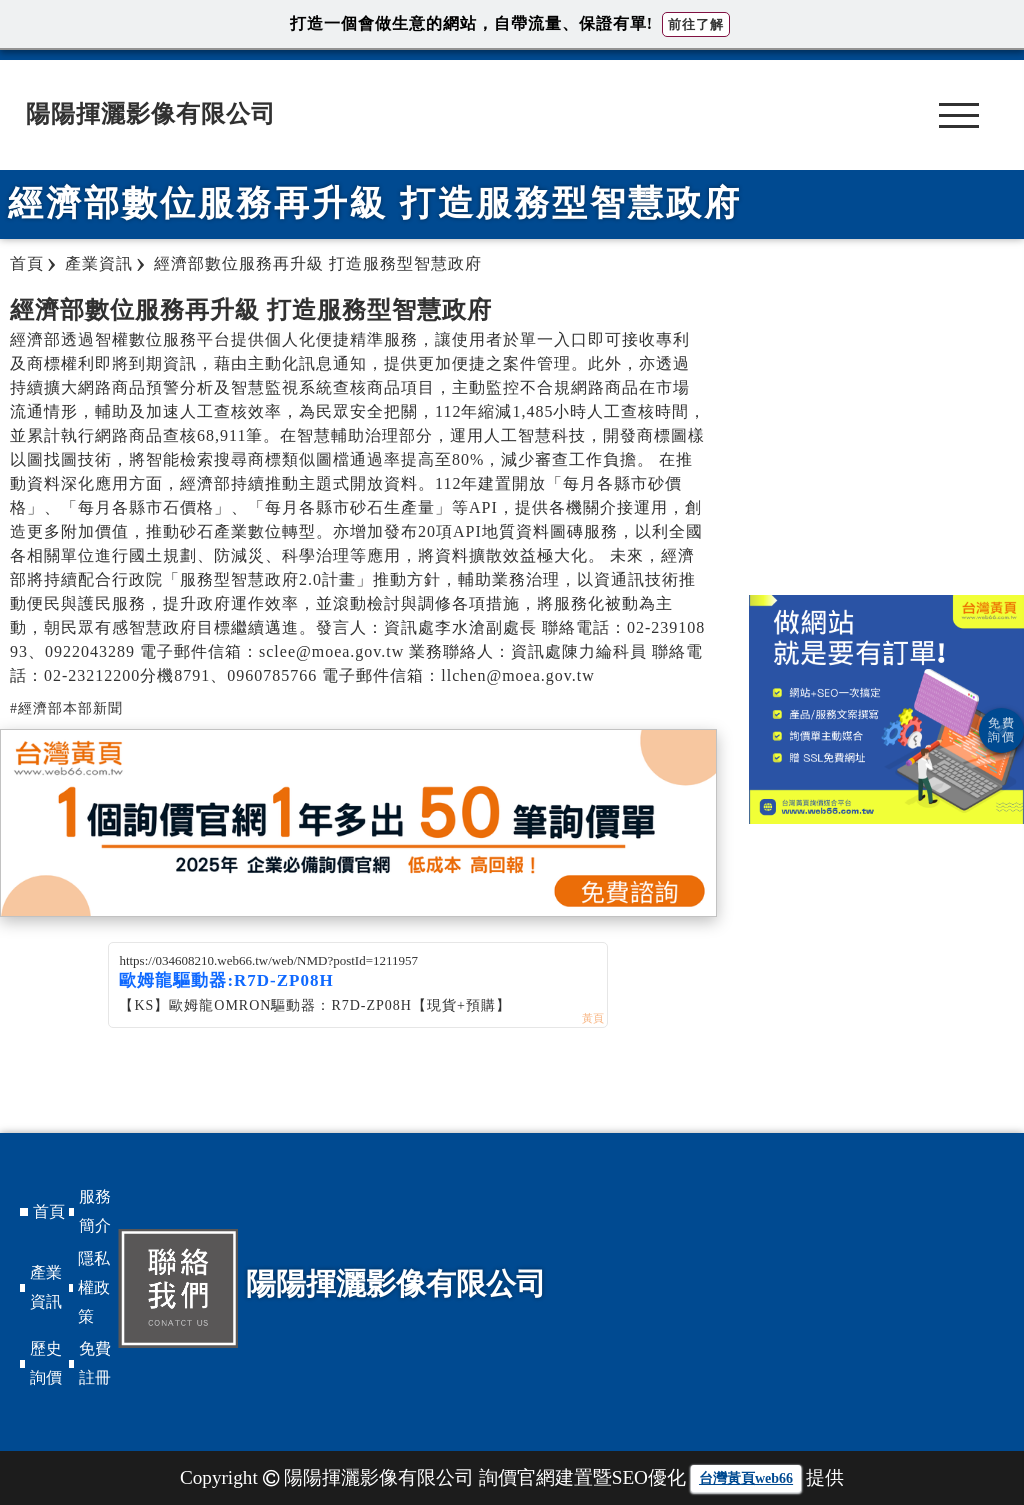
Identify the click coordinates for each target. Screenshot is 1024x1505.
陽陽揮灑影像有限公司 (151, 114)
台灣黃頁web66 (746, 1478)
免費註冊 (95, 1363)
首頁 (49, 1211)
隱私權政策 (94, 1287)
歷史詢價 (46, 1363)
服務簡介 (95, 1211)
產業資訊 (46, 1287)
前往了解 (696, 24)
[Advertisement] (886, 435)
